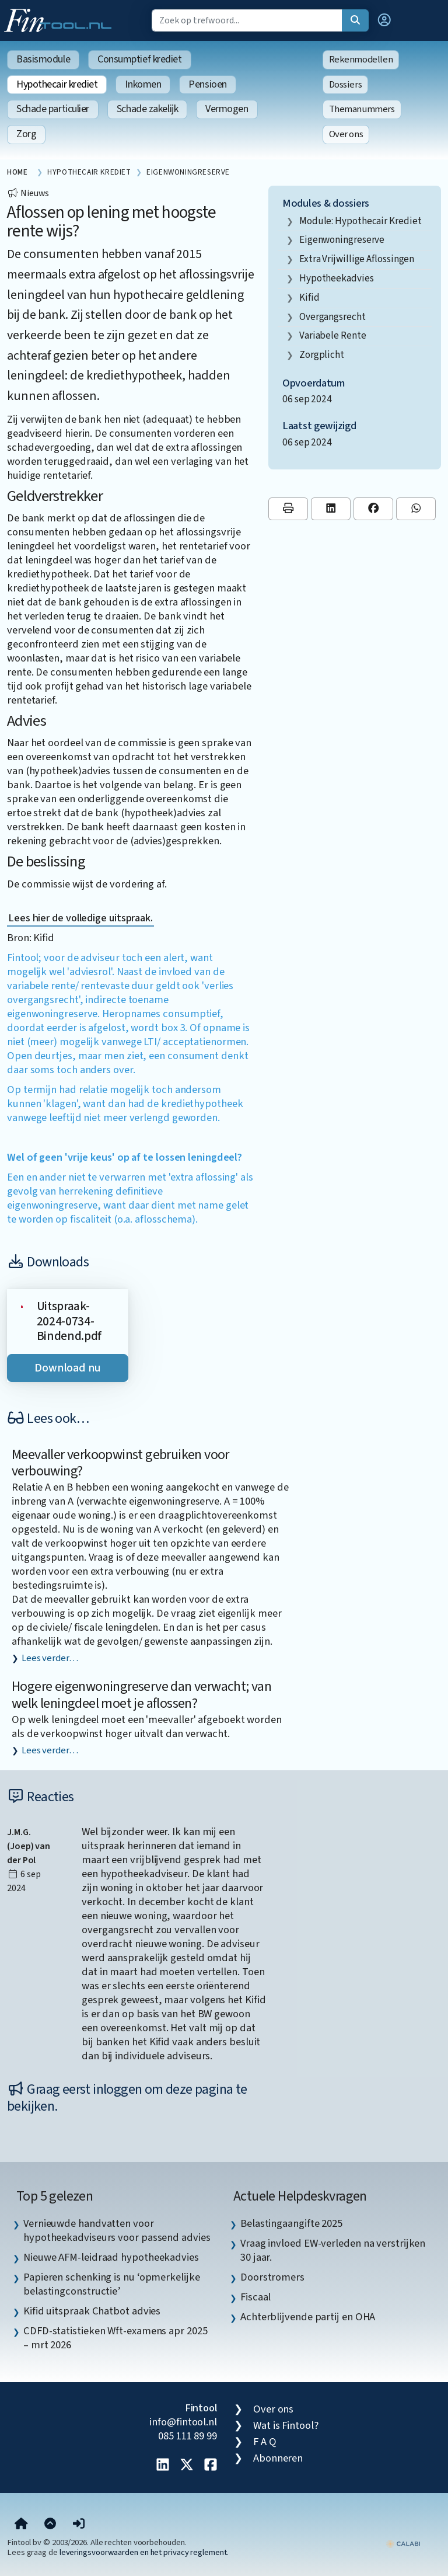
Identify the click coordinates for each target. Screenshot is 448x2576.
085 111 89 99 (187, 2435)
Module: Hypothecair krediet (360, 221)
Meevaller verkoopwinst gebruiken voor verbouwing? (120, 1463)
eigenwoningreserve (341, 239)
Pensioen (207, 84)
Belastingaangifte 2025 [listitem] (291, 2223)
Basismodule (43, 59)
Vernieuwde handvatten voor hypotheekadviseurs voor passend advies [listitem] (117, 2230)
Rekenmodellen (361, 60)
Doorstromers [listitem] (272, 2277)
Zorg (26, 134)
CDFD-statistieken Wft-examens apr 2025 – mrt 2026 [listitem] (115, 2337)
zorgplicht (321, 354)
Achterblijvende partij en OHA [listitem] (307, 2316)
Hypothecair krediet (56, 84)
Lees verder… (50, 1658)
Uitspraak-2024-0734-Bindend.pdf (69, 1321)
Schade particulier (52, 109)
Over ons (346, 134)
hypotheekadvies (336, 278)
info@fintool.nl (183, 2421)
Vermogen (226, 109)
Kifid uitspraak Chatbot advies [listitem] (91, 2311)
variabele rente (332, 335)
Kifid (309, 297)
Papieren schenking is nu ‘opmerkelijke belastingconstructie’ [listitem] (111, 2284)
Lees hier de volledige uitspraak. (80, 917)
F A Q (264, 2441)
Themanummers (362, 109)
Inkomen (143, 84)
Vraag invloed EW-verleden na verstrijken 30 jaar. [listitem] (332, 2250)
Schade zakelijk (147, 109)
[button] (384, 20)
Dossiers (345, 85)
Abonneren (278, 2458)
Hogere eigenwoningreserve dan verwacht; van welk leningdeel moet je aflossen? (141, 1695)
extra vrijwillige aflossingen (356, 259)
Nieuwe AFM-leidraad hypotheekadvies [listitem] (111, 2257)
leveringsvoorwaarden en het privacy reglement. (144, 2552)
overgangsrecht (332, 316)
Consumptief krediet (139, 59)
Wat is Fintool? (285, 2425)
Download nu (67, 1368)
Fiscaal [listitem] (255, 2297)
